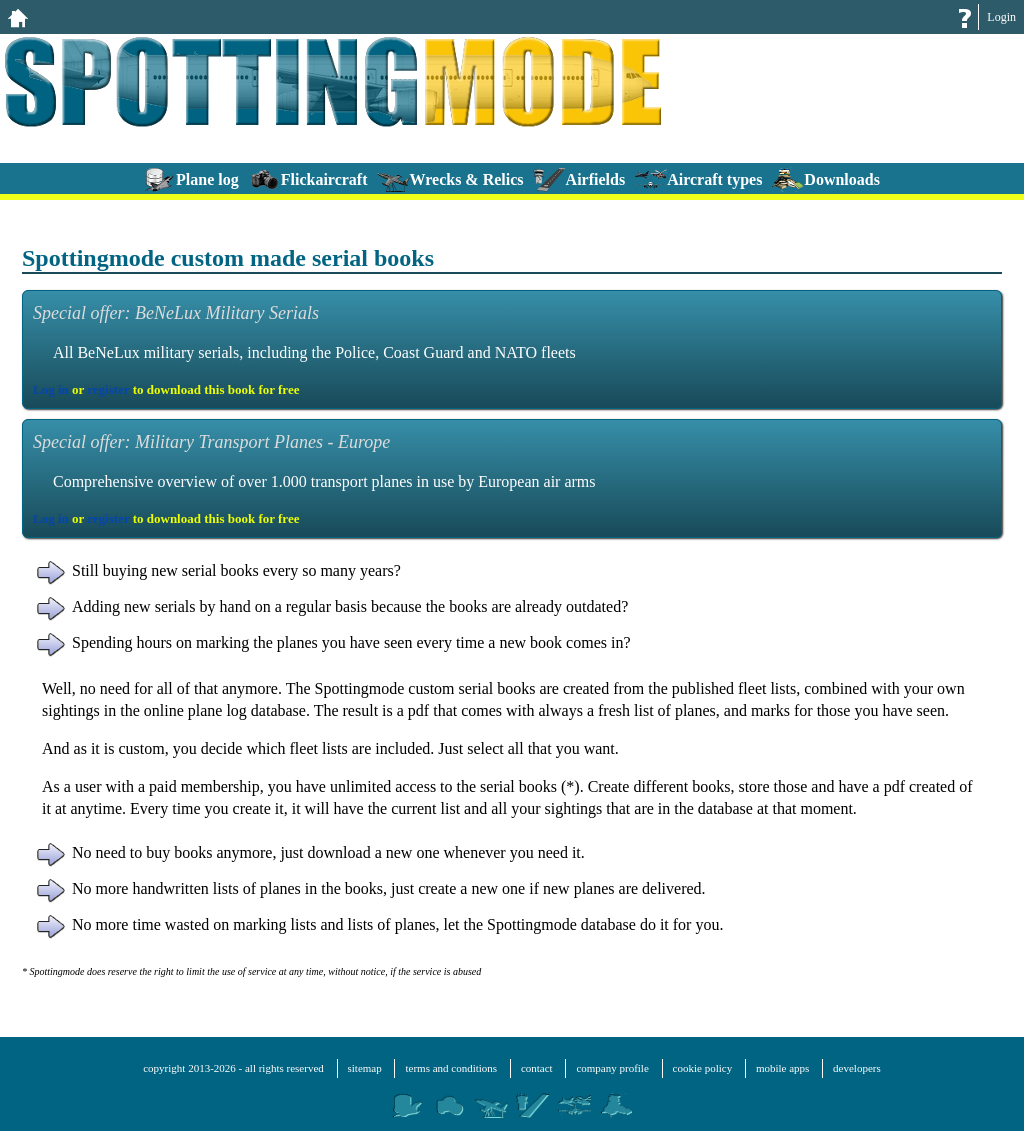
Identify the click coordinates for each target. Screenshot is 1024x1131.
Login (1001, 17)
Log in (51, 389)
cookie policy (703, 1068)
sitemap (365, 1068)
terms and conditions (451, 1068)
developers (857, 1068)
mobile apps (782, 1068)
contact (537, 1068)
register (108, 389)
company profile (612, 1068)
